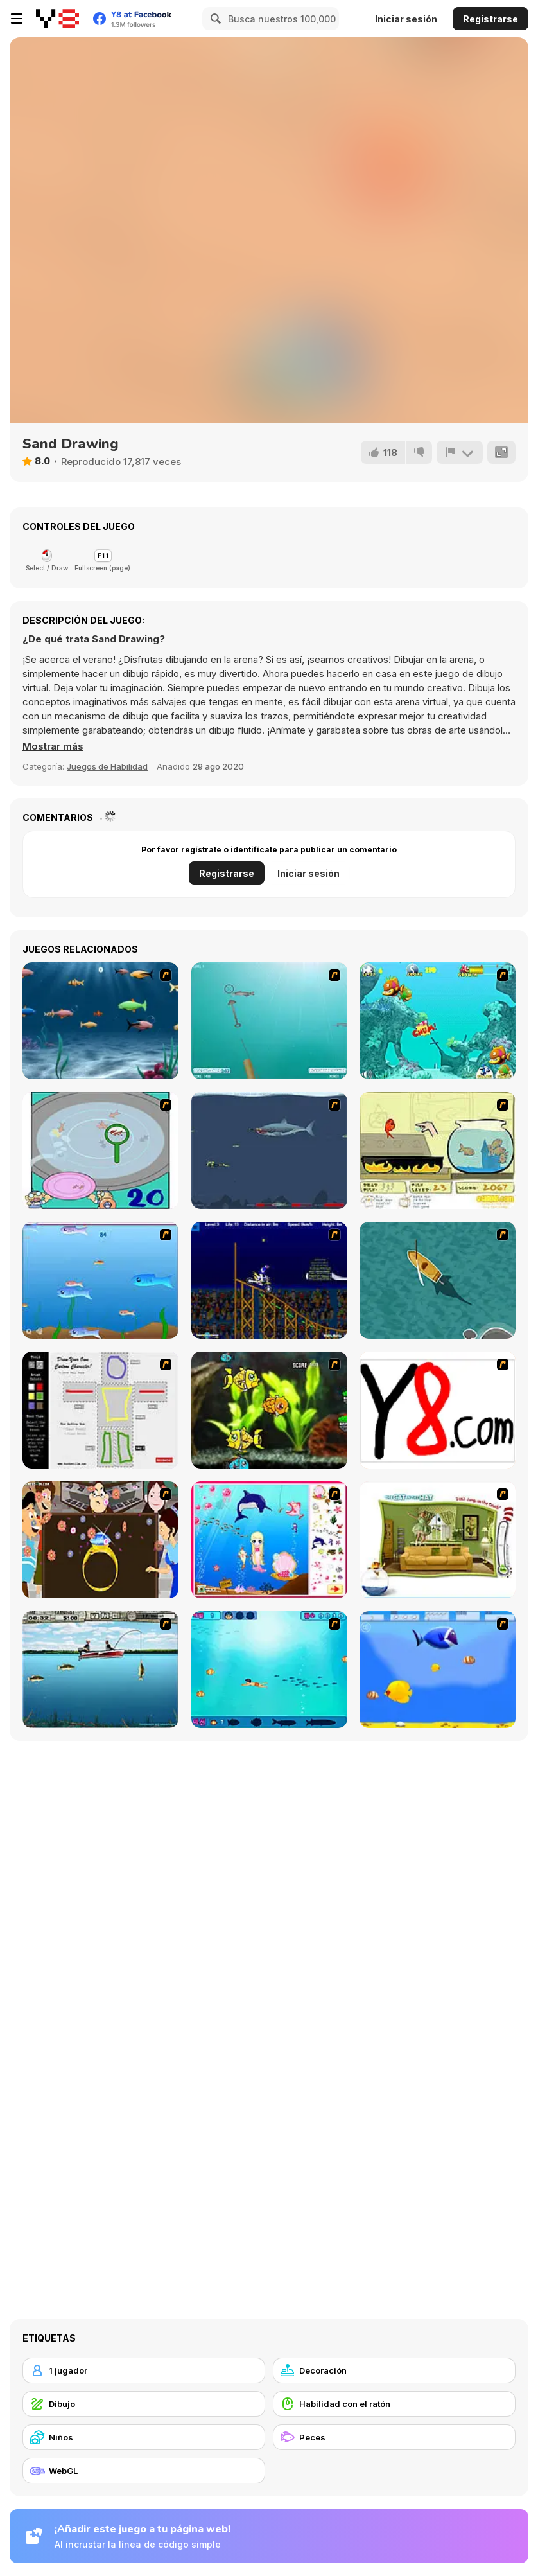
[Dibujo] (143, 2404)
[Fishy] (100, 1280)
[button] (52, 746)
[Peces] (394, 2437)
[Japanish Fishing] (100, 1150)
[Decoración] (394, 2370)
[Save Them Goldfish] (438, 1150)
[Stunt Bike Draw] (269, 1280)
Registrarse (490, 18)
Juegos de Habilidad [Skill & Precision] (107, 766)
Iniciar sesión (406, 18)
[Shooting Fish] (269, 1020)
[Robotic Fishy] (269, 1410)
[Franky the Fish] (100, 1020)
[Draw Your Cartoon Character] (100, 1410)
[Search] (213, 18)
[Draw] (438, 1410)
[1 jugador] (143, 2370)
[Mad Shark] (269, 1150)
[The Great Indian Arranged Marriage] (100, 1539)
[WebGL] (143, 2470)
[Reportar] (460, 452)
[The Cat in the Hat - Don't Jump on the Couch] (438, 1539)
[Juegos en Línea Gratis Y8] (57, 18)
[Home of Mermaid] (269, 1539)
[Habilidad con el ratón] (394, 2404)
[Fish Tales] (438, 1020)
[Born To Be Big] (438, 1669)
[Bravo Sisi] (269, 1669)
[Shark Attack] (438, 1280)
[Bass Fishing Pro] (100, 1669)
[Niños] (143, 2437)
